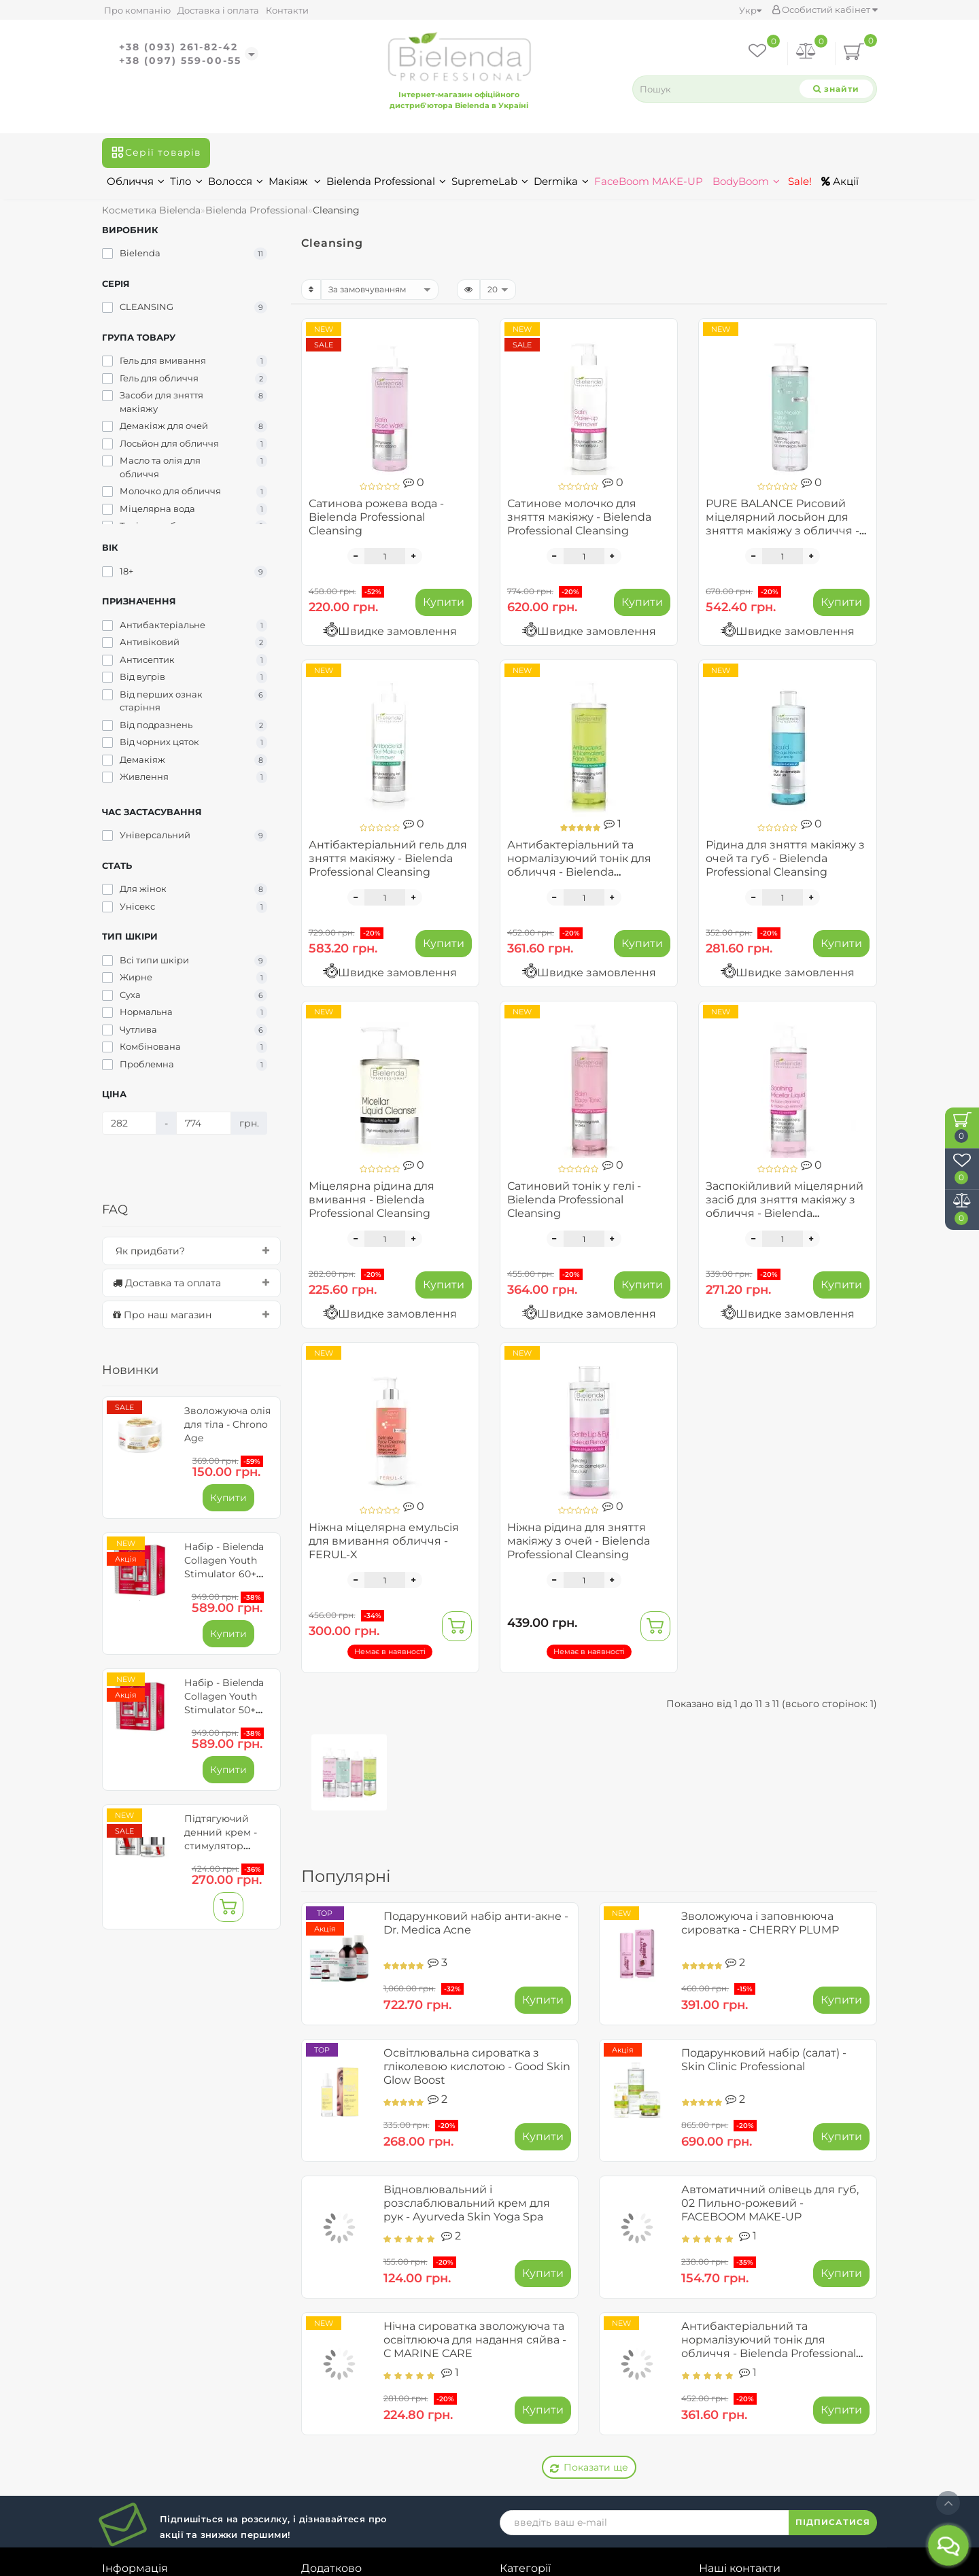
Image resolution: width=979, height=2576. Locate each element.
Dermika (561, 181)
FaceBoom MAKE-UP (648, 181)
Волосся (235, 181)
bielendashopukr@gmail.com (796, 2434)
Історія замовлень (352, 2345)
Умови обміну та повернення (184, 2386)
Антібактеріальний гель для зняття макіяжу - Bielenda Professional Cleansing (388, 858)
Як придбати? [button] (191, 1251)
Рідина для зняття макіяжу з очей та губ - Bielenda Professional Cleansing (785, 858)
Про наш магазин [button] (191, 1315)
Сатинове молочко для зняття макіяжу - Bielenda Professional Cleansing (579, 517)
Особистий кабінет (824, 9)
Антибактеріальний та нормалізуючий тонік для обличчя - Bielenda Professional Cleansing (579, 865)
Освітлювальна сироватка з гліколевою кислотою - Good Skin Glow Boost (476, 2066)
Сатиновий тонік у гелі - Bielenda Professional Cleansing (574, 1200)
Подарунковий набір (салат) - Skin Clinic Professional (763, 2059)
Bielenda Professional (386, 181)
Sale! (798, 181)
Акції (840, 181)
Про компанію (137, 10)
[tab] (191, 1251)
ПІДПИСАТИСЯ (832, 2249)
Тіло (186, 181)
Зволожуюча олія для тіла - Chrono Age (227, 1424)
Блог (115, 2447)
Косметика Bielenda (151, 210)
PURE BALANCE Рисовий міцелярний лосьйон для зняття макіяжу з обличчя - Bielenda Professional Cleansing (782, 530)
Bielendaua (471, 2565)
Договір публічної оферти (175, 2366)
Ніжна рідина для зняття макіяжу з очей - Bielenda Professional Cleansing (578, 1541)
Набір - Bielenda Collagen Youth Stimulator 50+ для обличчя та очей (224, 1710)
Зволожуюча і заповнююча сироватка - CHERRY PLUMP (760, 1923)
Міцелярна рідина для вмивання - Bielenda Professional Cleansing (371, 1200)
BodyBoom (746, 181)
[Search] (836, 89)
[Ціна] (129, 1123)
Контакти (287, 10)
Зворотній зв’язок (152, 2427)
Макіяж (295, 181)
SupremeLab (489, 181)
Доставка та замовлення (170, 2345)
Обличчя (136, 181)
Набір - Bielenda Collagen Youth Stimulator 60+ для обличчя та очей (224, 1574)
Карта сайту (732, 2481)
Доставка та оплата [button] (191, 1283)
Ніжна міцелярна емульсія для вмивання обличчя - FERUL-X (384, 1541)
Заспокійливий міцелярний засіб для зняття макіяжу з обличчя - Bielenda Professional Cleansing (784, 1206)
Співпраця (131, 2407)
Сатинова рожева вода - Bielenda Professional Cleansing (376, 517)
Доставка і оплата (218, 10)
